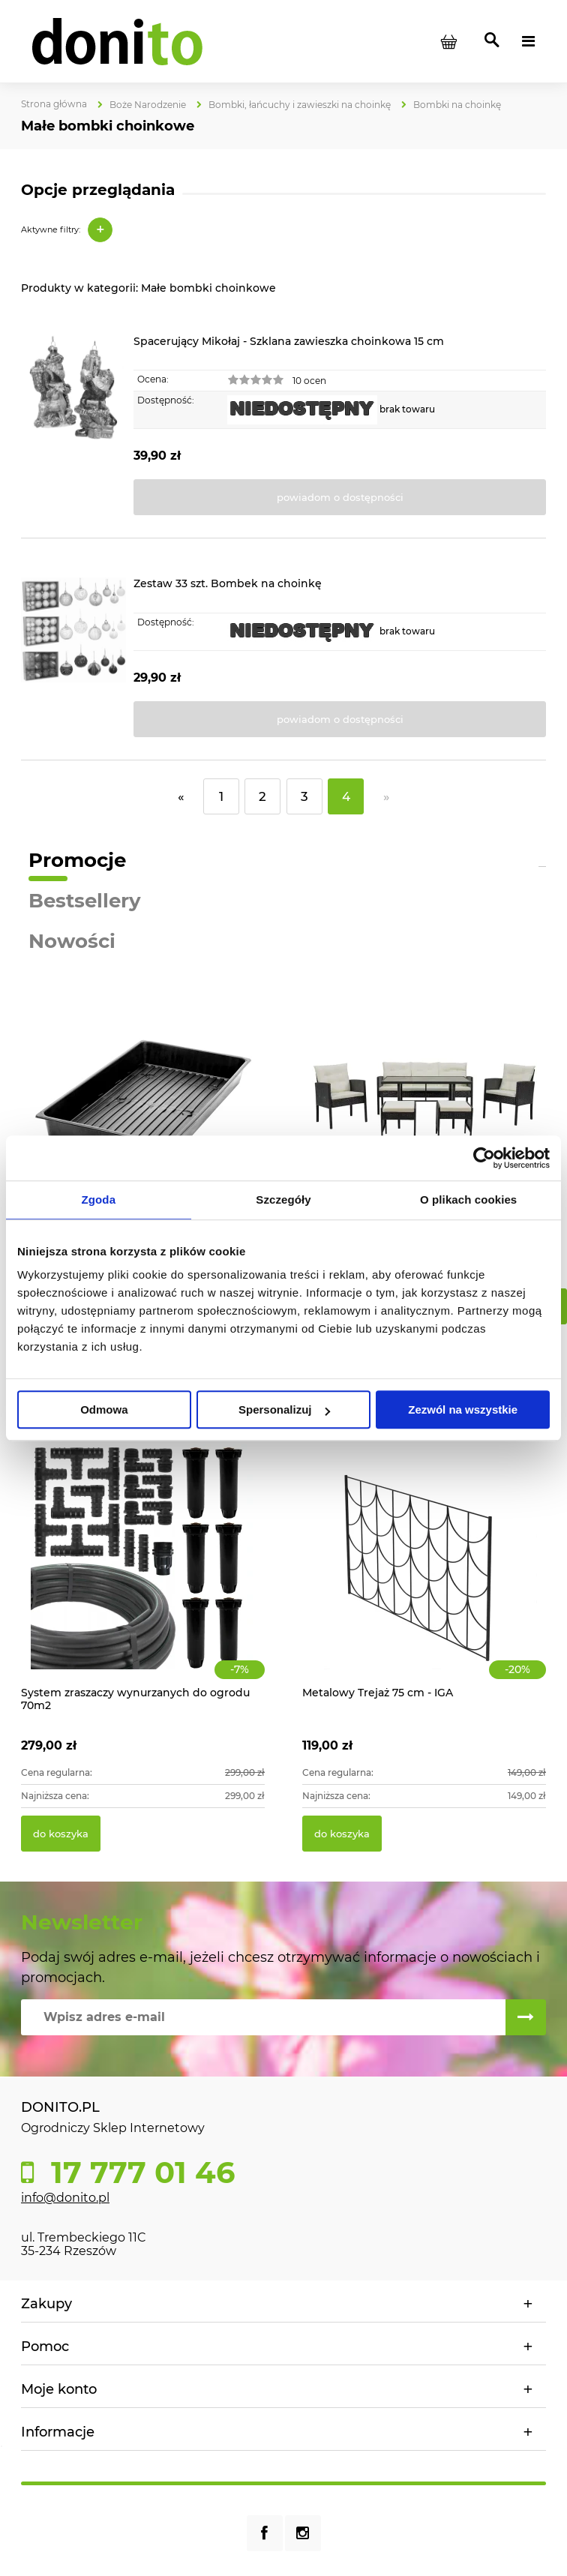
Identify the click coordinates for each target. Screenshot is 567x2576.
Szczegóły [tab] (283, 1199)
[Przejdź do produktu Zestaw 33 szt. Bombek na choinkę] (73, 657)
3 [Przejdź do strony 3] (304, 796)
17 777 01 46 (139, 2173)
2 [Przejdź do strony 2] (262, 796)
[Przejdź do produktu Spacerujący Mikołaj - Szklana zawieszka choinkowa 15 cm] (73, 425)
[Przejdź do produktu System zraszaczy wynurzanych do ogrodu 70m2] (143, 1573)
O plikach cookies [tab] (468, 1199)
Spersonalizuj (284, 1409)
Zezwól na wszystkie (463, 1409)
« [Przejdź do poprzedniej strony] (181, 796)
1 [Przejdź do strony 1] (221, 796)
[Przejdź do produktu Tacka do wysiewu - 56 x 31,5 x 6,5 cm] (143, 1119)
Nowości (72, 941)
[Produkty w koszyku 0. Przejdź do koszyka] (448, 41)
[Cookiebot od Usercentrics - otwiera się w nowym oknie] (484, 1158)
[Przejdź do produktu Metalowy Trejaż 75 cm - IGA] (424, 1573)
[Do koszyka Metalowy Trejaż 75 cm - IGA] (342, 1834)
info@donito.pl (65, 2198)
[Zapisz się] (526, 2017)
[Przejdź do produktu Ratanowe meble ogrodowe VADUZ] (424, 1119)
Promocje (77, 860)
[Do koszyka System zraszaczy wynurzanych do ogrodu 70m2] (60, 1834)
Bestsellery (84, 901)
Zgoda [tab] (99, 1199)
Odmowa (104, 1409)
